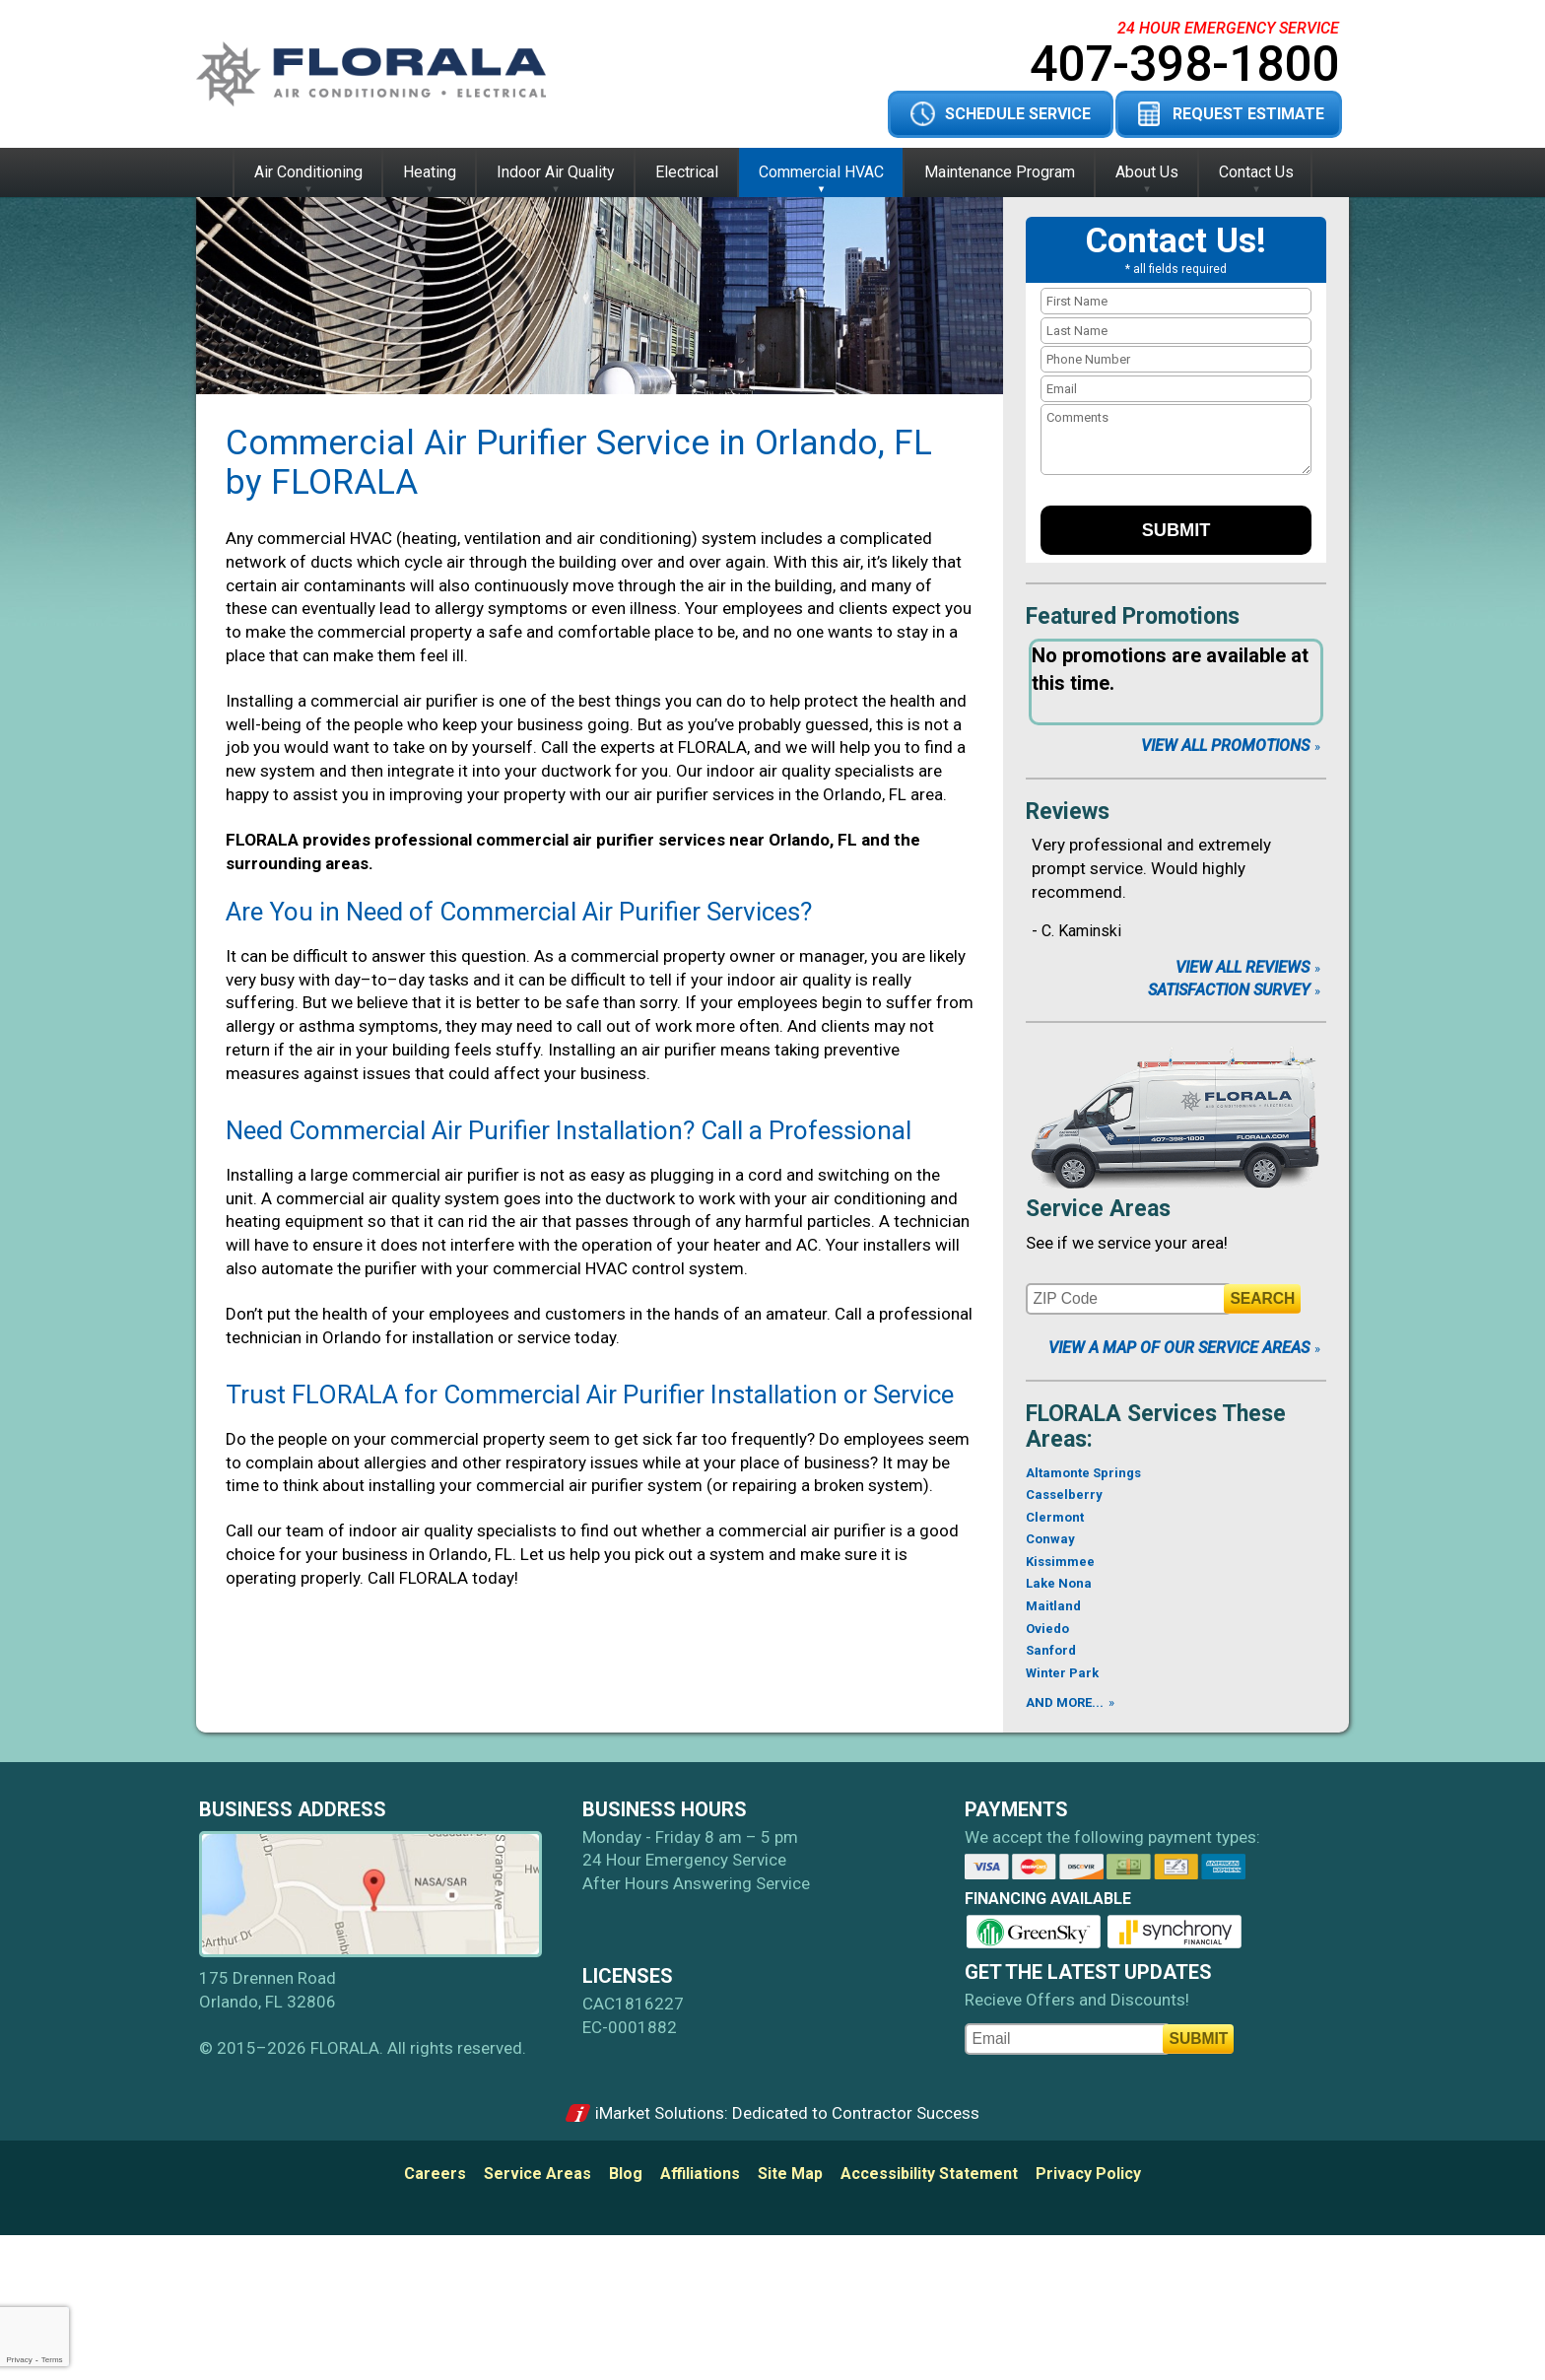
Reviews (1067, 811)
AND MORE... (1065, 1702)
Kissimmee (1060, 1561)
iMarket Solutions (659, 2113)
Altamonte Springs (1083, 1472)
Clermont (1055, 1517)
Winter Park (1062, 1673)
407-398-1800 (1184, 64)
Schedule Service (1018, 113)
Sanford (1051, 1650)
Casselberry (1064, 1494)
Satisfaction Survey (1229, 990)
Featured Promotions (1133, 616)
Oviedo (1047, 1628)
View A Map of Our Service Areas (1179, 1347)
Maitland (1053, 1605)
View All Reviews (1243, 967)
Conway (1050, 1538)
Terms (52, 2359)
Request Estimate (1248, 113)
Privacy (19, 2359)
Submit (1176, 530)
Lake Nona (1059, 1583)
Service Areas (1098, 1208)
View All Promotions (1225, 745)
